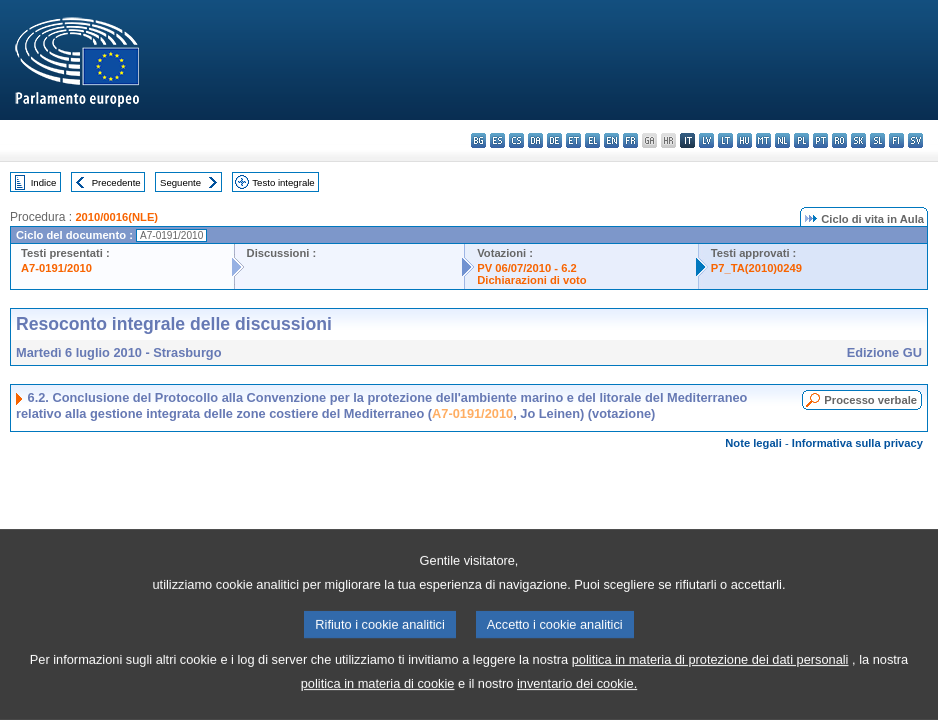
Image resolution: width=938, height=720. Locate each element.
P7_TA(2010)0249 (756, 268)
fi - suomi (896, 140)
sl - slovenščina (877, 140)
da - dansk (535, 140)
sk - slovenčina (858, 140)
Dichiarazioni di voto (531, 280)
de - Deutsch (554, 140)
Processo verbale (870, 400)
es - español (497, 140)
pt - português (820, 140)
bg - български (478, 140)
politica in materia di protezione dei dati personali (710, 681)
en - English (611, 140)
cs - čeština (516, 140)
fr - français (630, 140)
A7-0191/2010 (56, 268)
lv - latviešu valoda (706, 140)
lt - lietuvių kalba (725, 140)
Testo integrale (283, 182)
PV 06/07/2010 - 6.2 (527, 268)
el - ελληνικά (592, 140)
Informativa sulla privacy (857, 443)
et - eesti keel (573, 140)
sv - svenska (915, 140)
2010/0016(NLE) (116, 217)
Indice (44, 182)
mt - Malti (763, 140)
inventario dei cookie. (577, 705)
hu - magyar (744, 140)
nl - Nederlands (782, 140)
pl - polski (801, 140)
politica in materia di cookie (378, 705)
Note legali (753, 443)
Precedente (116, 182)
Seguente (180, 182)
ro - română (839, 140)
